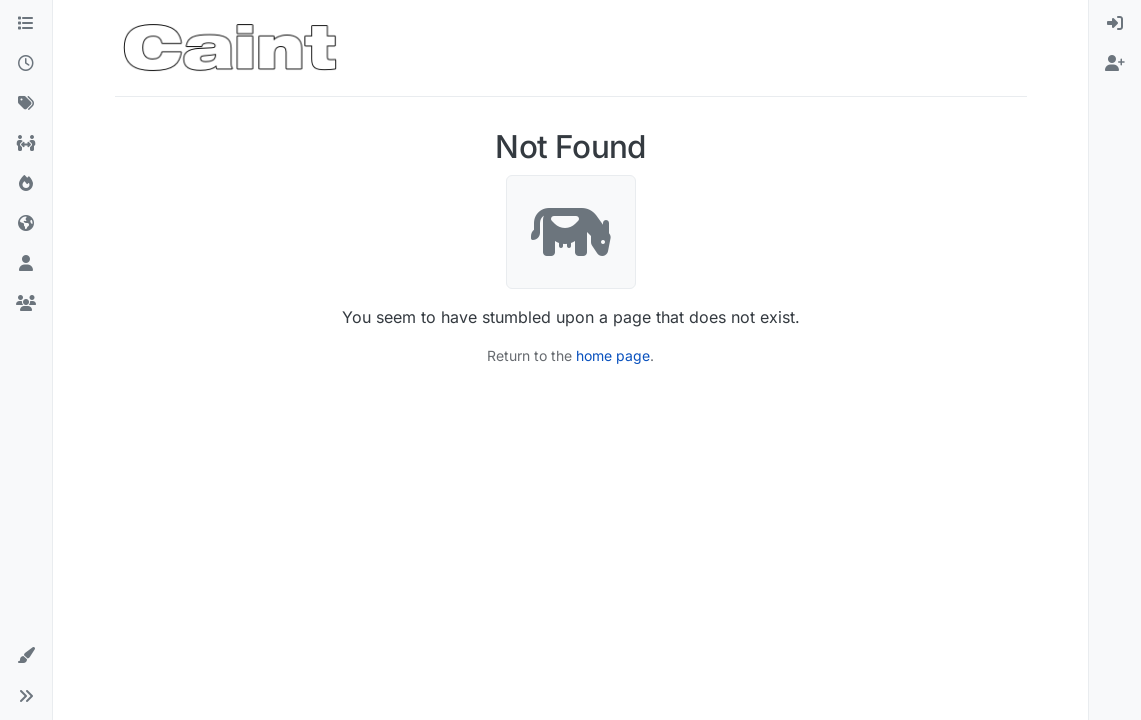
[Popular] (26, 184)
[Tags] (26, 104)
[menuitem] (1115, 24)
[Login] (1115, 24)
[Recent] (26, 64)
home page (613, 355)
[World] (26, 224)
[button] (26, 656)
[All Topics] (26, 144)
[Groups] (26, 304)
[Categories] (26, 24)
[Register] (1115, 64)
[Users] (26, 264)
